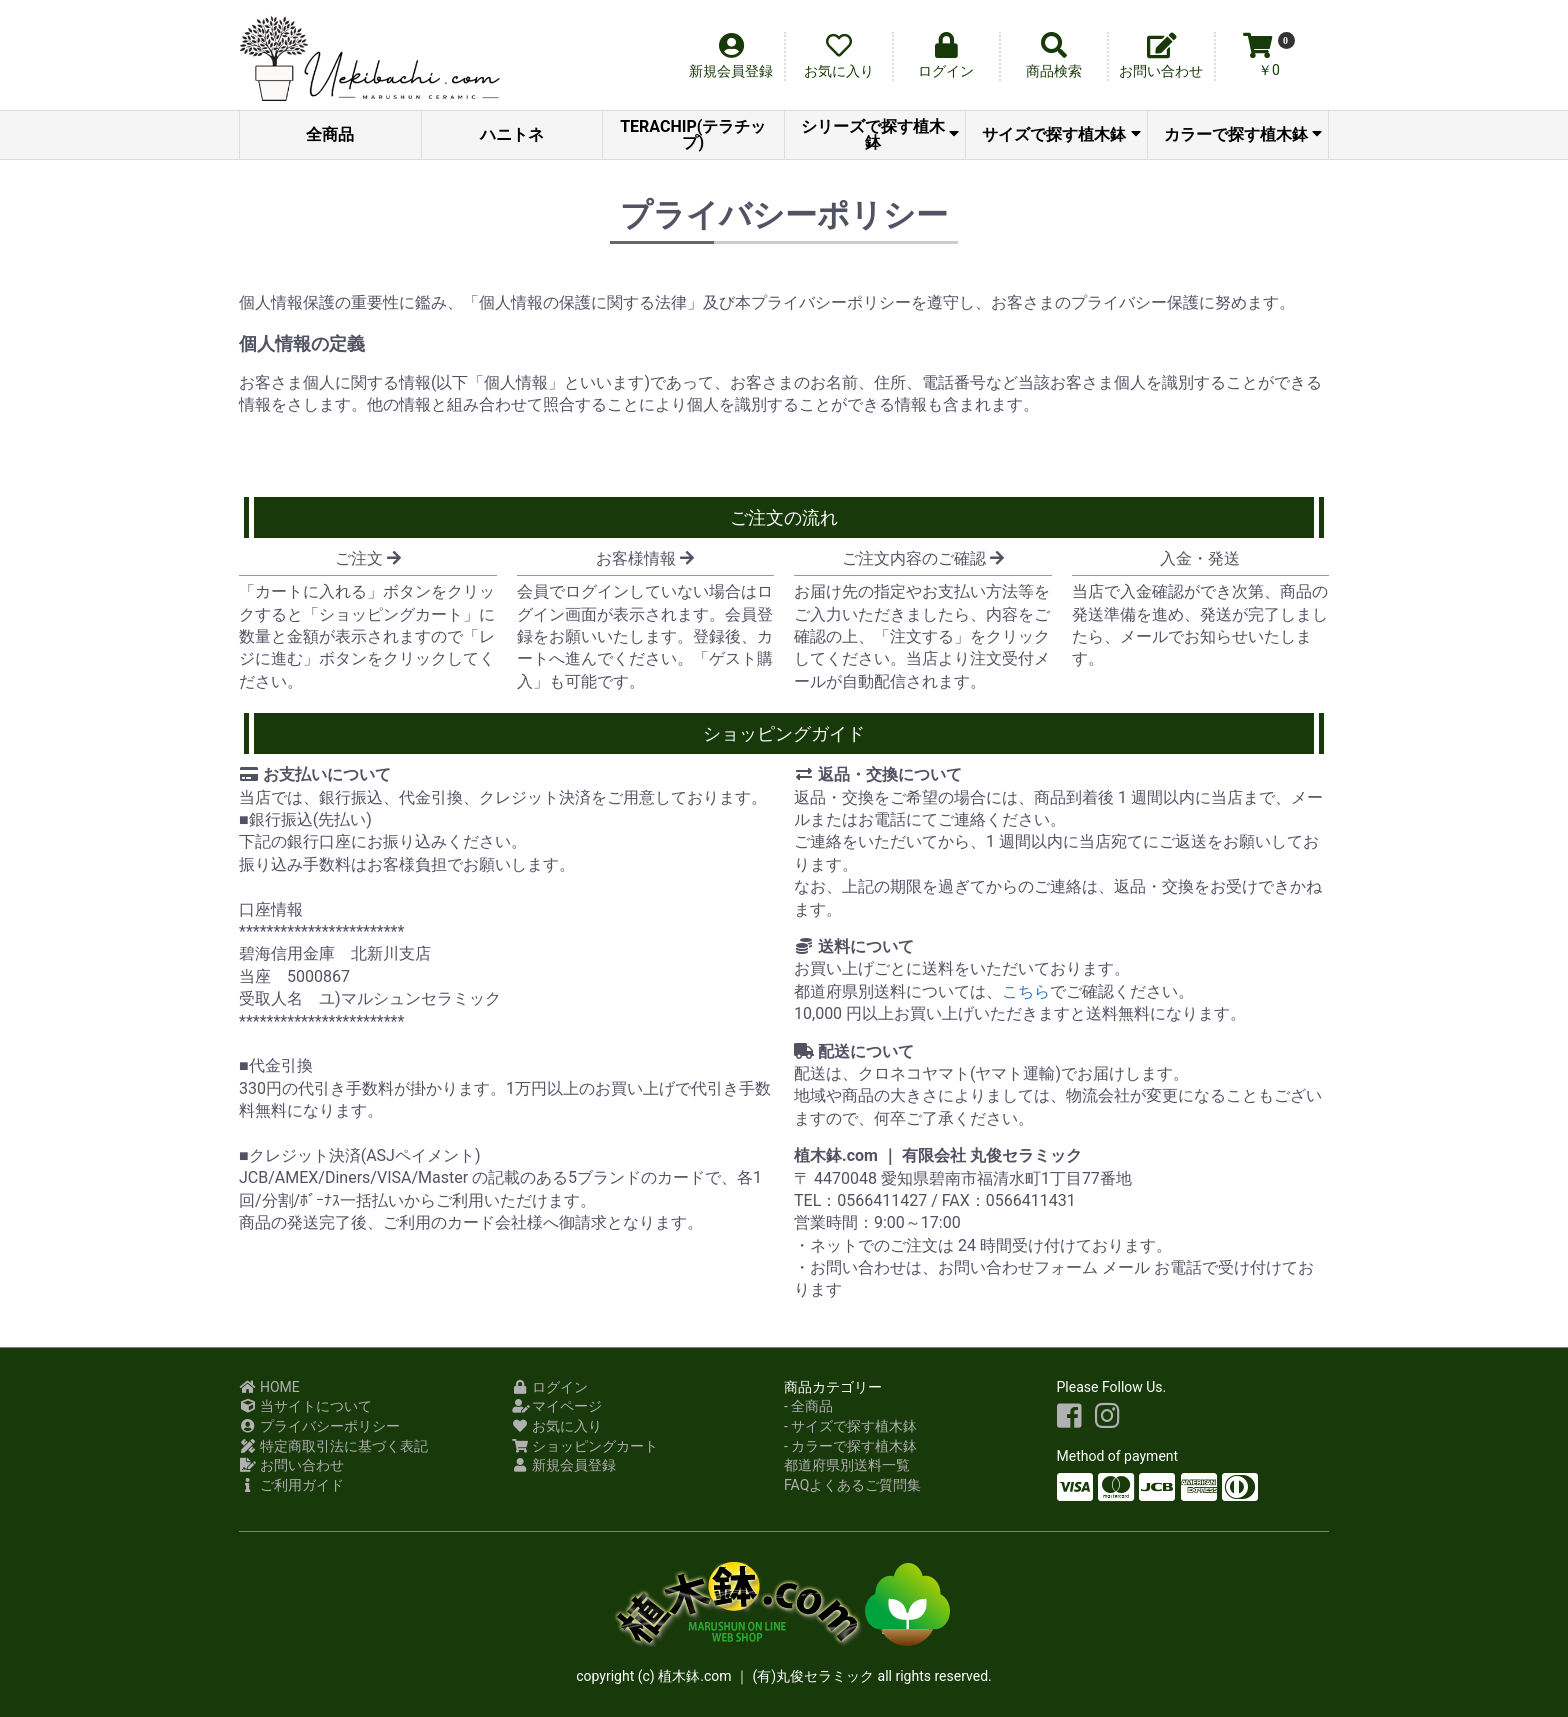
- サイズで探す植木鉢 (850, 1426)
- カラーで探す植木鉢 (850, 1446)
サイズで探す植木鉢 (1061, 134)
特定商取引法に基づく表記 (333, 1446)
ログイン (550, 1387)
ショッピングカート (585, 1446)
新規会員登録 (564, 1465)
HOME (269, 1387)
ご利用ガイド (291, 1485)
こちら (1026, 991)
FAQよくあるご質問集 (852, 1485)
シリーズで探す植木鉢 (880, 134)
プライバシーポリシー (319, 1426)
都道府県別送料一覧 (847, 1465)
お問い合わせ (291, 1465)
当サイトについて (305, 1406)
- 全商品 (808, 1406)
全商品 (330, 134)
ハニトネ (512, 134)
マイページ (557, 1406)
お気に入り (557, 1426)
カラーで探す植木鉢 (1243, 134)
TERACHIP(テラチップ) (693, 134)
